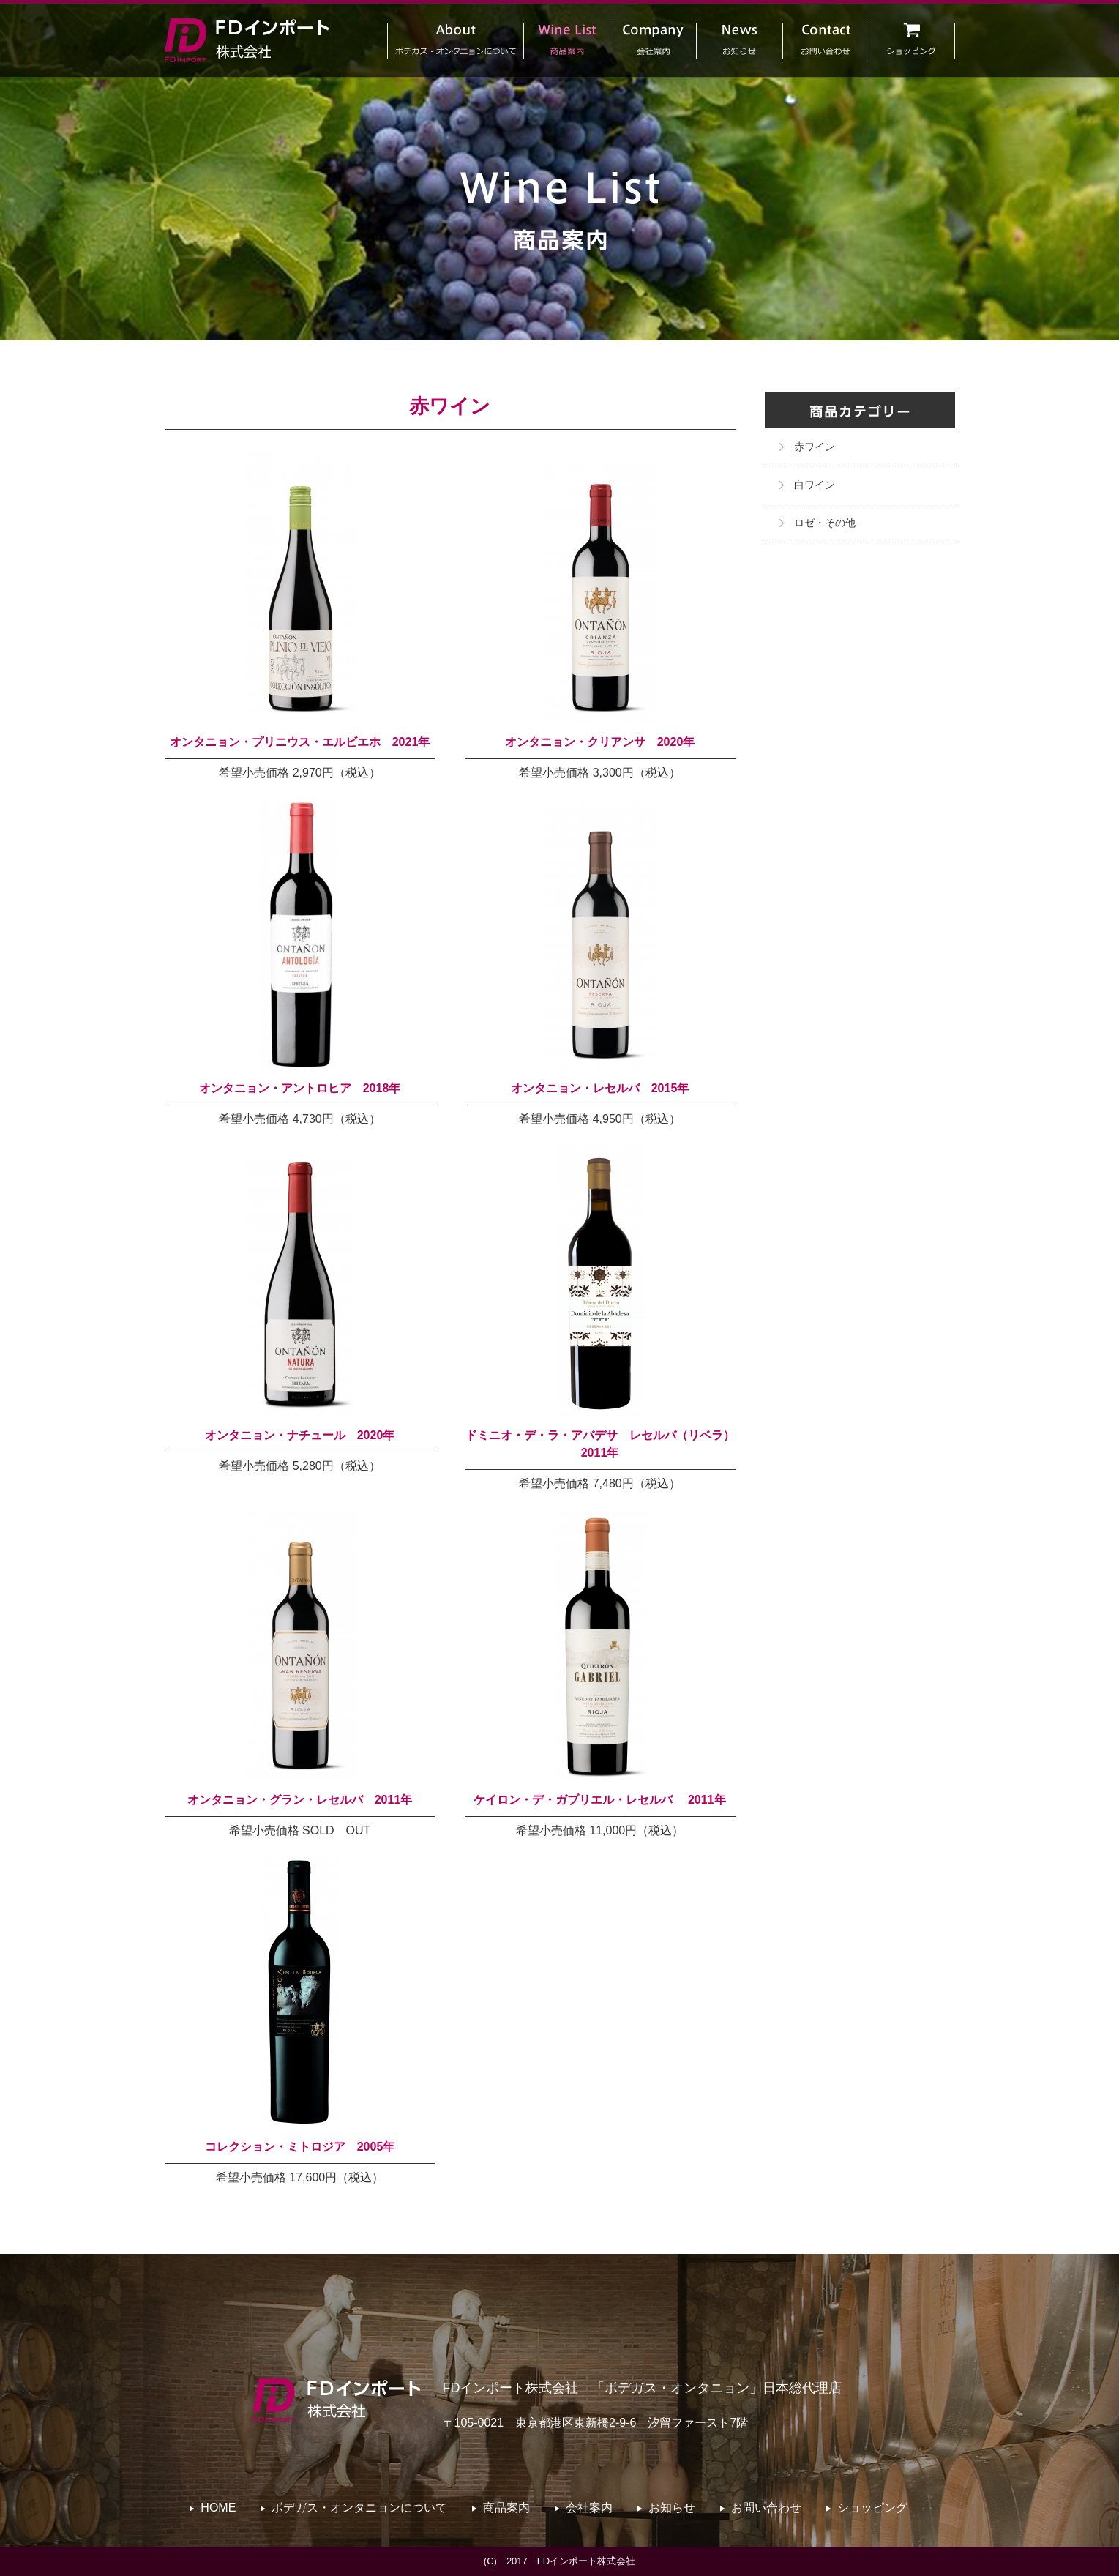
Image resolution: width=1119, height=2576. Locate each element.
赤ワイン (814, 446)
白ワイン (814, 484)
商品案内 (506, 2507)
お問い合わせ (766, 2507)
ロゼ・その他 (825, 523)
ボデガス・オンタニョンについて (359, 2507)
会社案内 (589, 2507)
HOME (218, 2507)
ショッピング (872, 2507)
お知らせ (671, 2507)
